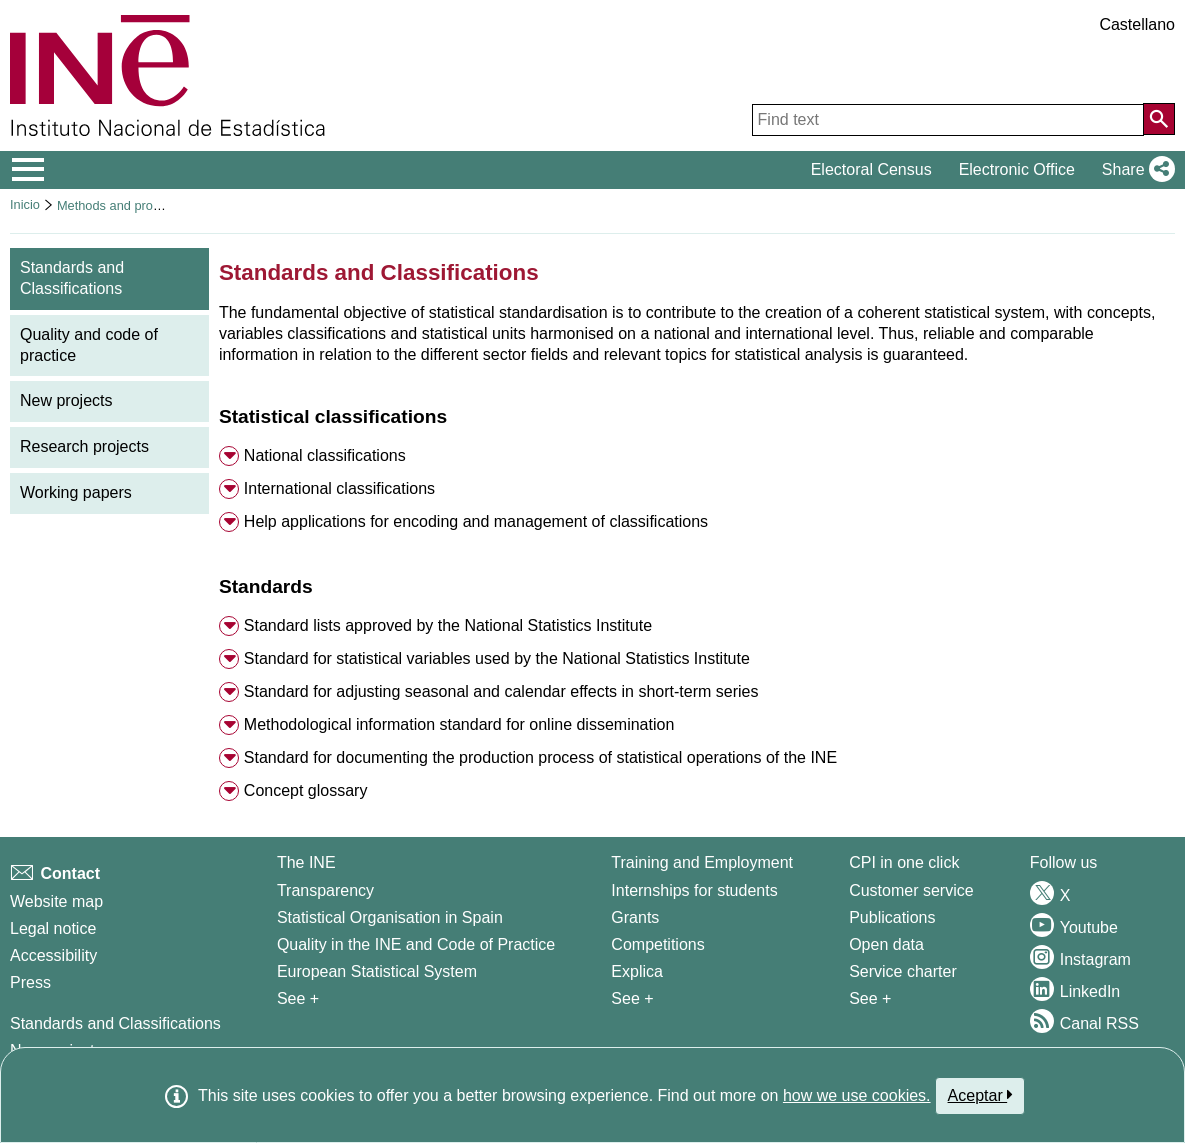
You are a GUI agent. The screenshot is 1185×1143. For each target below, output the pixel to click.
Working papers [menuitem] (76, 492)
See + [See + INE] (298, 998)
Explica (637, 971)
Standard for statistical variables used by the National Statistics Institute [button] (497, 658)
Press (30, 982)
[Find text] (948, 120)
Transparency (325, 890)
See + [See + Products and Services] (870, 998)
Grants (635, 917)
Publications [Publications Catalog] (892, 917)
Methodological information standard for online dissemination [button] (459, 724)
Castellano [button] (1137, 24)
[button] (1134, 170)
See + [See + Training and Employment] (632, 998)
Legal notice (53, 928)
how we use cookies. (857, 1095)
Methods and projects (118, 205)
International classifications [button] (339, 488)
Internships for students (694, 890)
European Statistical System (377, 971)
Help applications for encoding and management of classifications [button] (476, 521)
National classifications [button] (325, 455)
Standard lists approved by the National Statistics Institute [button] (448, 625)
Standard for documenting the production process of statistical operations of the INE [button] (540, 757)
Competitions (657, 944)
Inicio (25, 204)
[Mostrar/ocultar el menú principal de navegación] (28, 170)
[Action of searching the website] (1159, 119)
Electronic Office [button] (1017, 169)
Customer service (911, 890)
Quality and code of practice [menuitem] (89, 345)
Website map (56, 901)
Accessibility (53, 955)
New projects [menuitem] (66, 400)
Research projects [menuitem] (84, 446)
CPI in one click (904, 862)
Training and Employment (702, 862)
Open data (886, 944)
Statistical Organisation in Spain (390, 917)
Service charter (903, 971)
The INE (306, 862)
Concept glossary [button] (306, 790)
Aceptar (980, 1095)
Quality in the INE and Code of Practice (416, 944)
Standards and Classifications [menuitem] (72, 278)
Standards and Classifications (115, 1023)
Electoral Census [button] (871, 169)
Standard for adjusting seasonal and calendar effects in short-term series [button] (501, 691)
